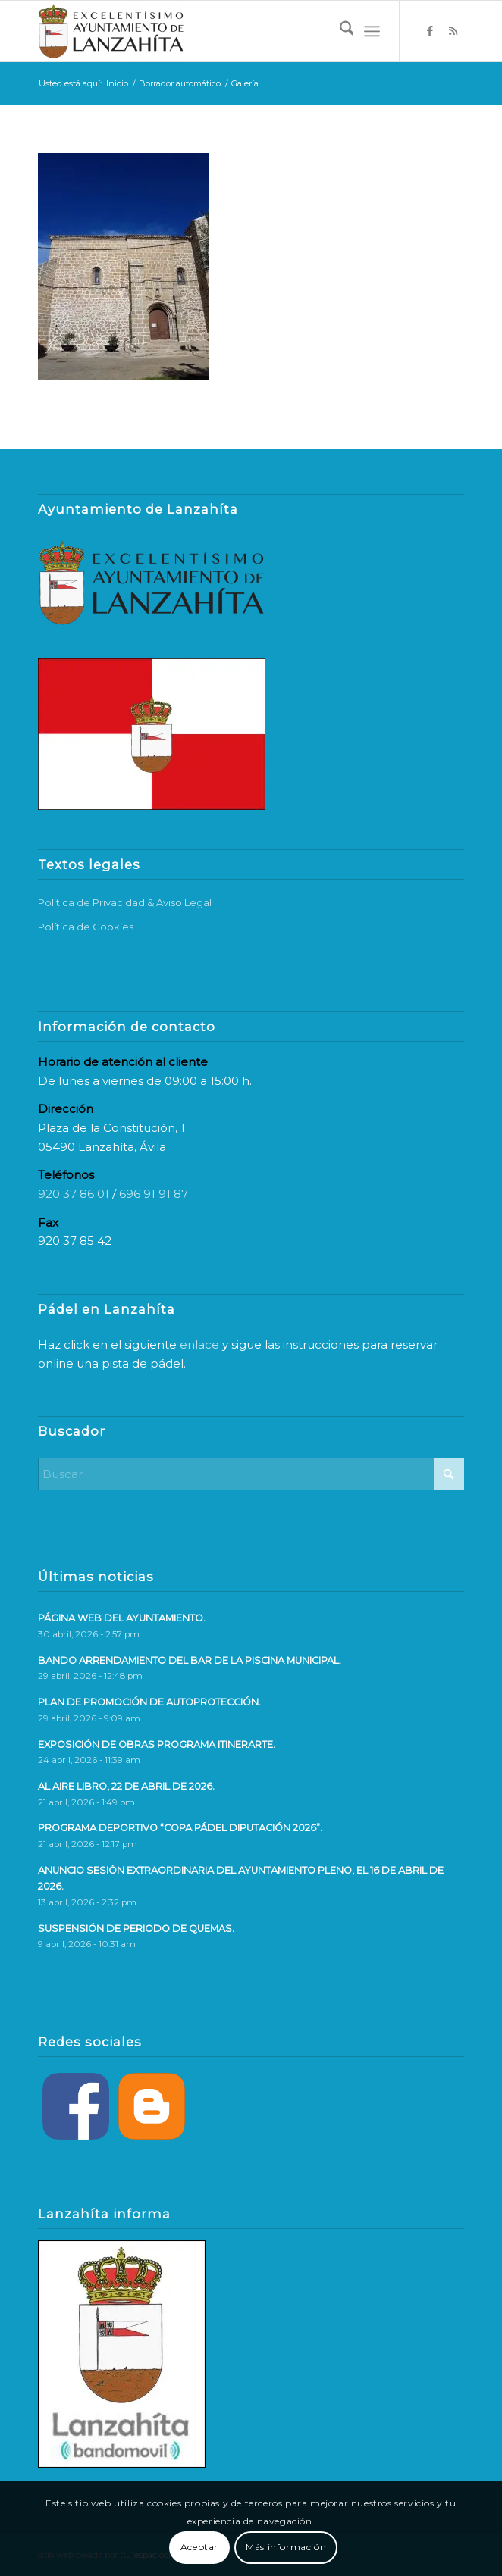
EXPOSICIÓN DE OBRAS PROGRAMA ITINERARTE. (156, 1744)
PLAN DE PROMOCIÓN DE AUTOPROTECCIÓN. (149, 1702)
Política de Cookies (85, 927)
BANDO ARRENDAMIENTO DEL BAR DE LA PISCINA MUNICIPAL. (189, 1660)
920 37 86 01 (73, 1193)
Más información (286, 2547)
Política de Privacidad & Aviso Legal (125, 902)
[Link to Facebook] (430, 31)
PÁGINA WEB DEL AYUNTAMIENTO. (122, 1618)
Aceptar (199, 2547)
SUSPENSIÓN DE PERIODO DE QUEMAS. (136, 1928)
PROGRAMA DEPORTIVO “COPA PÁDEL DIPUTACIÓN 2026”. (180, 1828)
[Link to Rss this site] (452, 31)
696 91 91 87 (153, 1193)
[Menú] (372, 31)
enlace (199, 1344)
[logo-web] (208, 31)
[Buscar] (339, 31)
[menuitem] (339, 31)
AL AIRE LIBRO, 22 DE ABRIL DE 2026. (126, 1786)
